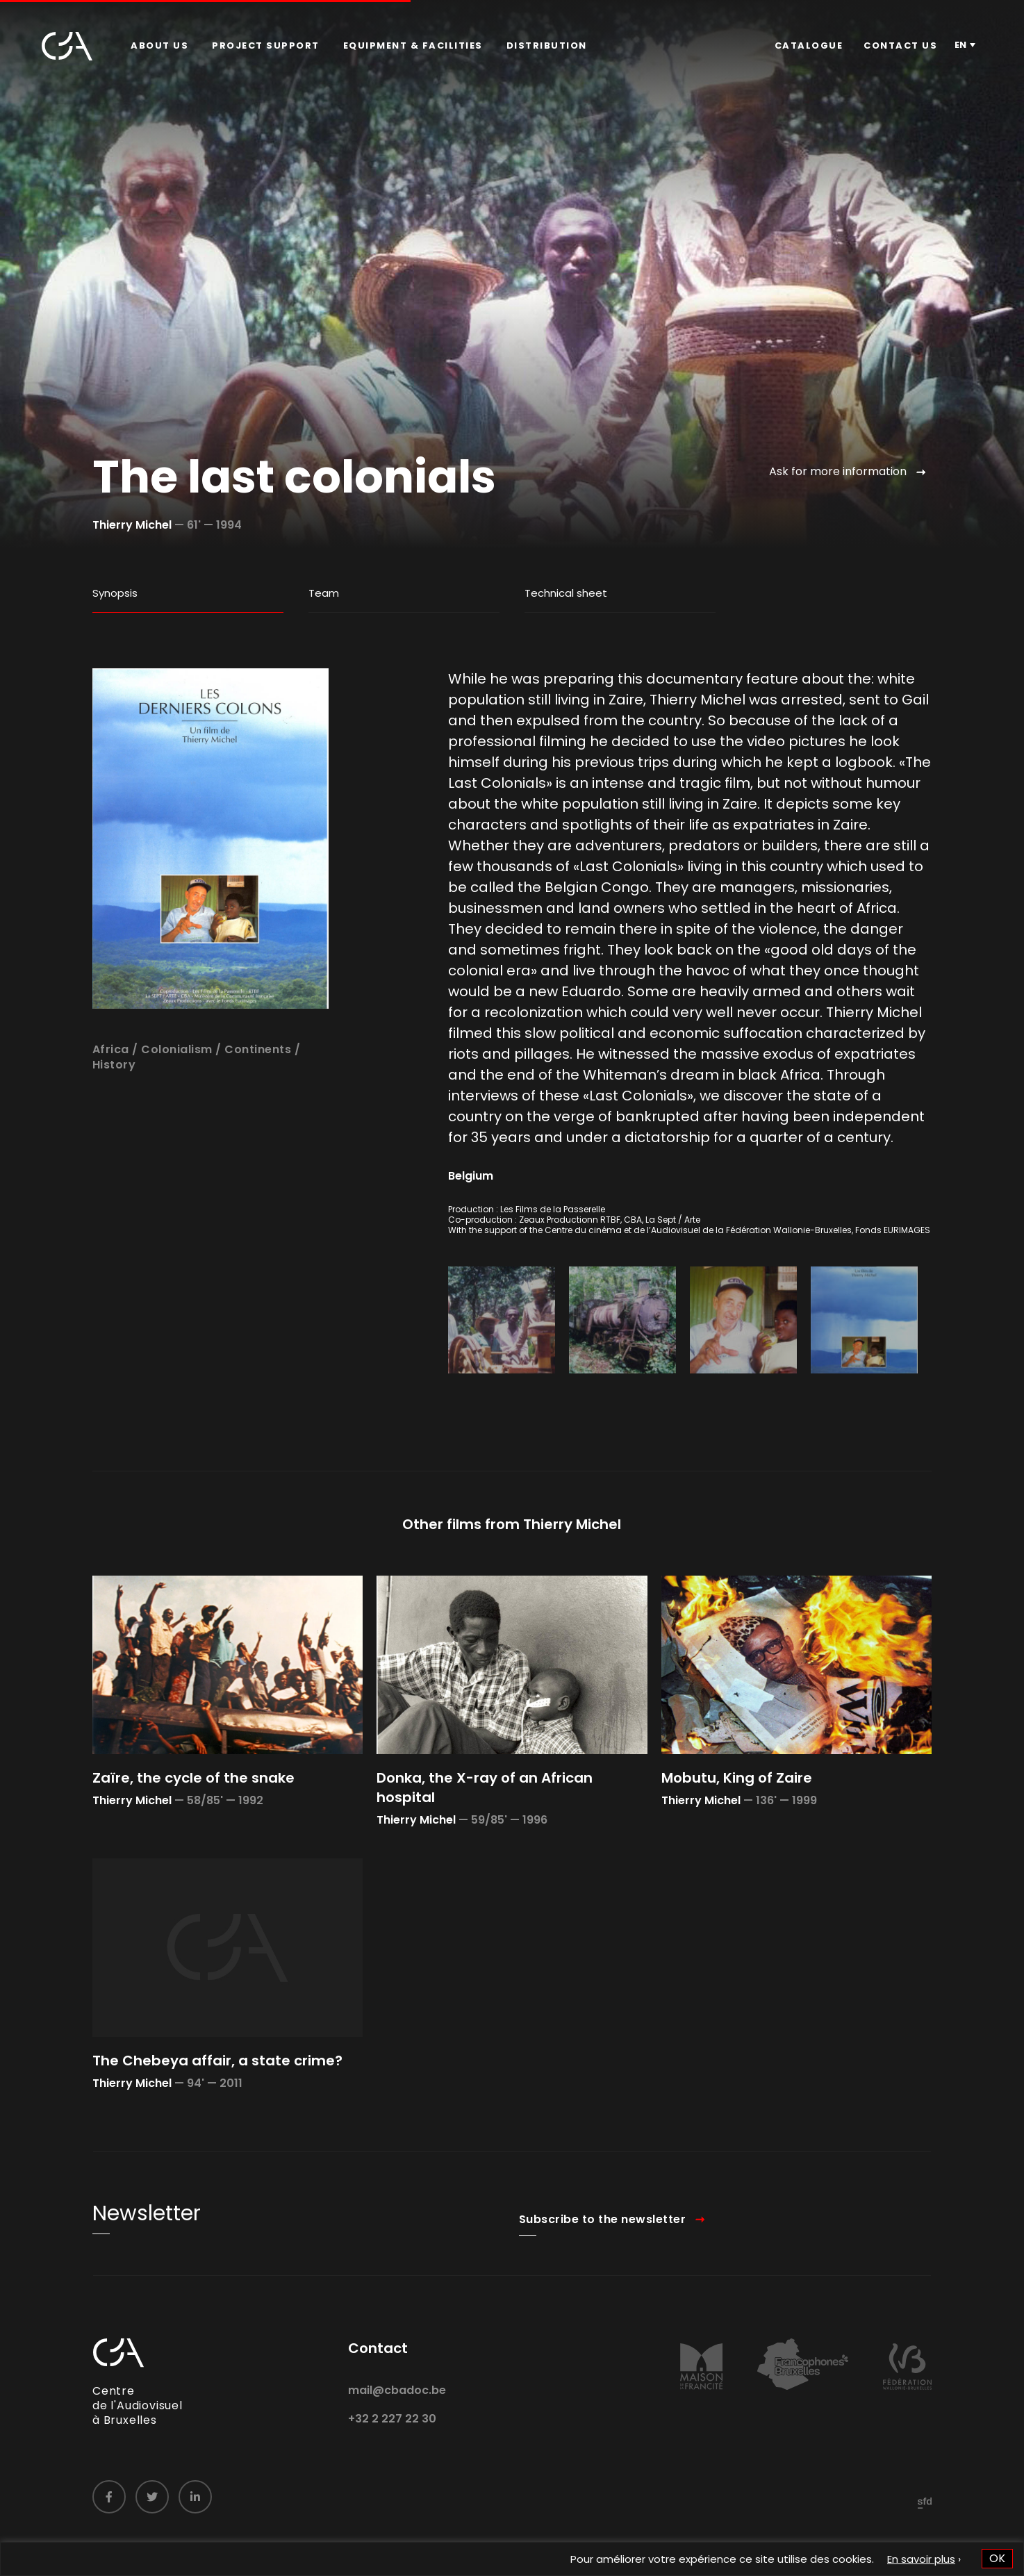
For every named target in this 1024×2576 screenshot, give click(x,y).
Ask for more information (838, 471)
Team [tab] (323, 593)
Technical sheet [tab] (566, 593)
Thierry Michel (132, 525)
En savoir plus (921, 2559)
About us (159, 45)
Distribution (546, 45)
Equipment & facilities (413, 45)
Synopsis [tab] (115, 593)
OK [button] (997, 2558)
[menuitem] (159, 46)
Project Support (266, 45)
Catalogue (809, 45)
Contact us (900, 45)
